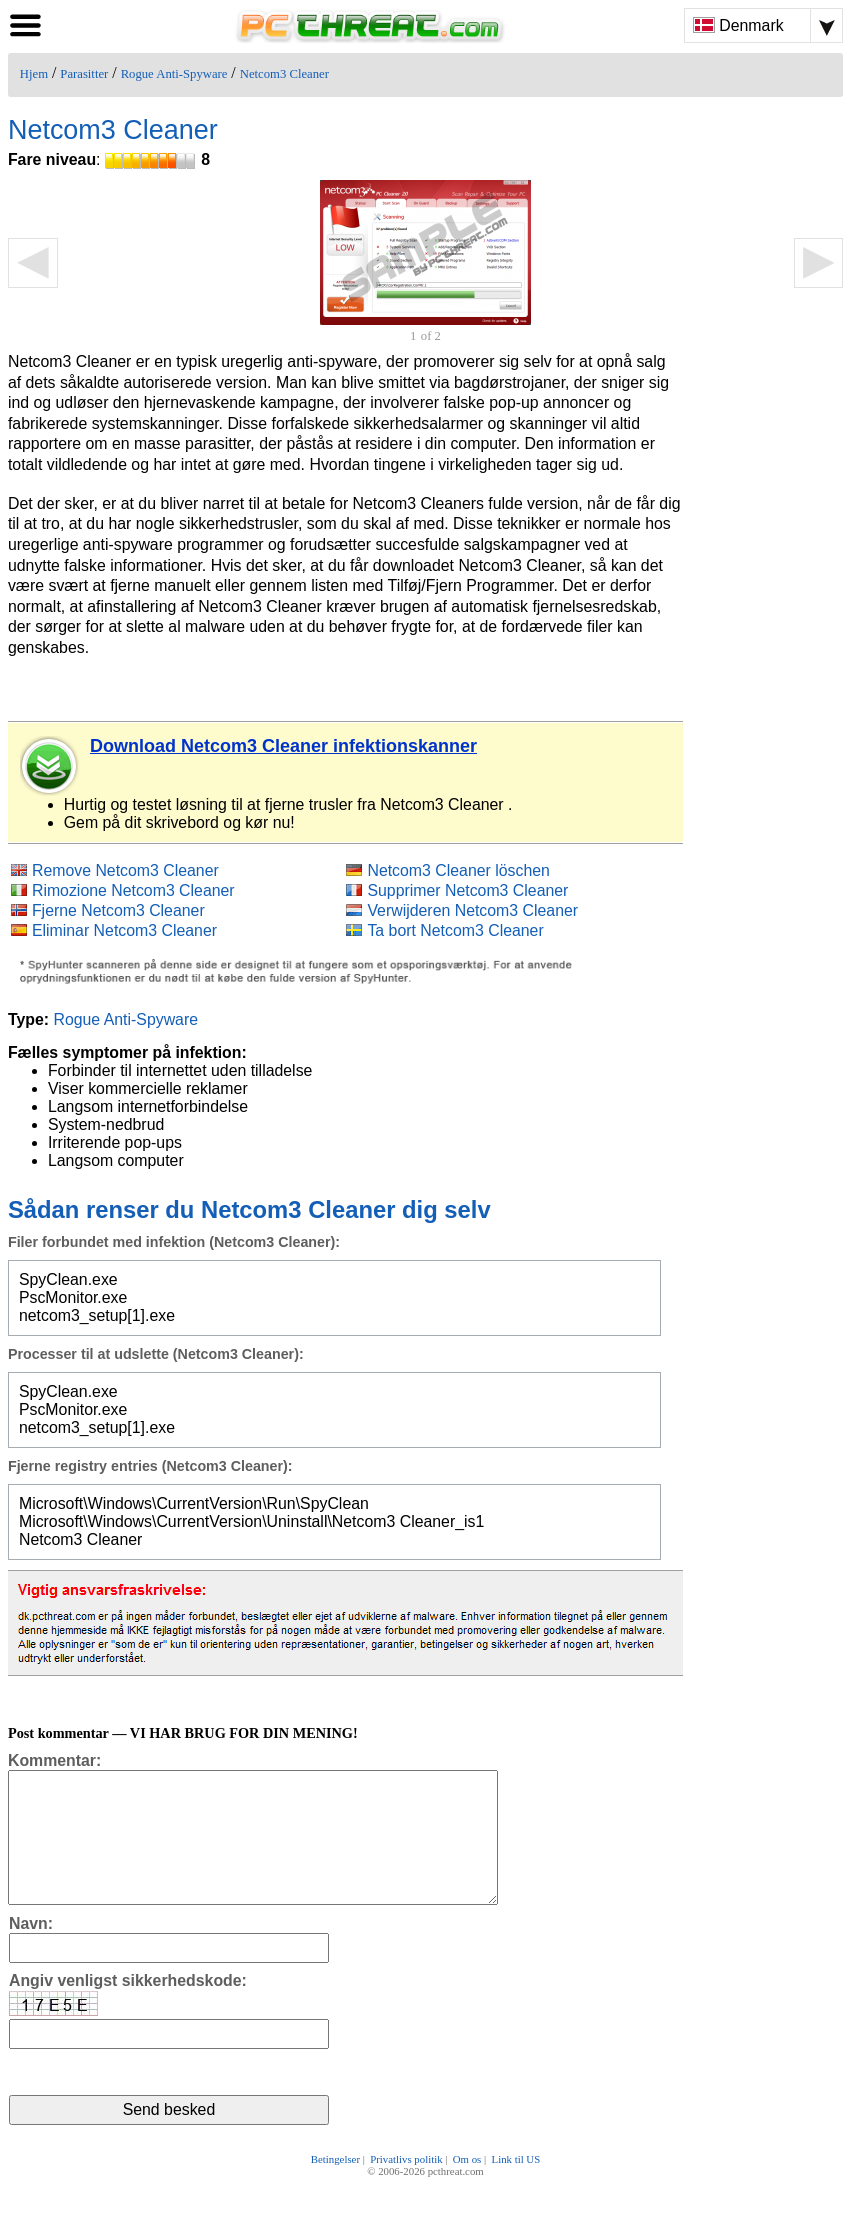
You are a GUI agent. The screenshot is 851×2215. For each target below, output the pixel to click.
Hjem (34, 74)
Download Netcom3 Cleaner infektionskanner (283, 746)
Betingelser (335, 2187)
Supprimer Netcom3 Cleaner (467, 890)
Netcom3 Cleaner (284, 74)
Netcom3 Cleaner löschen (458, 870)
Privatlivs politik (406, 2187)
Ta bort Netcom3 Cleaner (455, 930)
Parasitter (84, 74)
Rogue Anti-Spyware (174, 74)
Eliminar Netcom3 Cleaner (124, 930)
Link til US (516, 2187)
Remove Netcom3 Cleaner (125, 870)
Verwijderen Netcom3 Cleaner (472, 910)
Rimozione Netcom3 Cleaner (133, 890)
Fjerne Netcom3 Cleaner (118, 910)
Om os (467, 2187)
